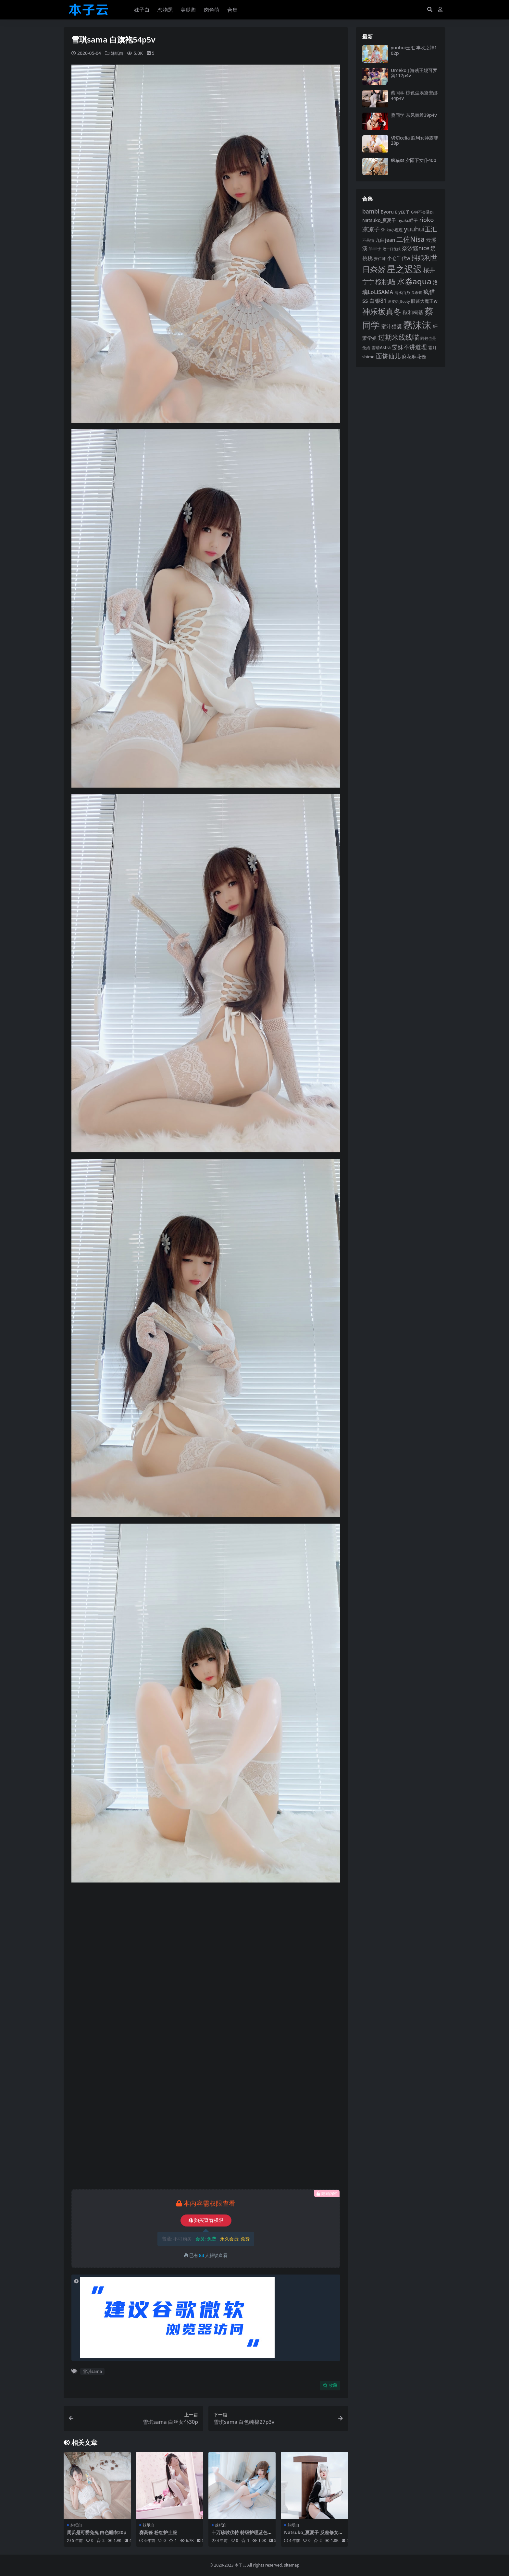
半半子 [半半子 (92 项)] (375, 248)
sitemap (291, 2565)
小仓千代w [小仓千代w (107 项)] (398, 258)
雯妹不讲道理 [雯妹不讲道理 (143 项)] (409, 347)
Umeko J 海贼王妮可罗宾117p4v (414, 73)
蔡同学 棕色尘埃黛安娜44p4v (414, 95)
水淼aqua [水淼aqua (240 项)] (414, 281)
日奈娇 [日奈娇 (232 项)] (374, 269)
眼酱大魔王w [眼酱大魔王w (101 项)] (424, 301)
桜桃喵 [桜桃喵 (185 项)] (385, 281)
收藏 (330, 2385)
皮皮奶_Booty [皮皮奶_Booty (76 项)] (399, 301)
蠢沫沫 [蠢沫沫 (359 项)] (417, 324)
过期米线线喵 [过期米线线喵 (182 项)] (398, 337)
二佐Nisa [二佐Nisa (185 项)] (410, 239)
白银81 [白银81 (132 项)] (378, 300)
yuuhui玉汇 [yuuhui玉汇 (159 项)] (420, 229)
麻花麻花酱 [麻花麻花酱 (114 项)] (414, 356)
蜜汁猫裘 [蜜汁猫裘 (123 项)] (391, 326)
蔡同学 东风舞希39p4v (414, 115)
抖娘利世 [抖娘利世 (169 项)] (424, 257)
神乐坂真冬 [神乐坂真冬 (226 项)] (381, 311)
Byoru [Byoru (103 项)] (387, 212)
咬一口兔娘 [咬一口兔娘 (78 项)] (392, 248)
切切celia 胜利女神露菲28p (414, 140)
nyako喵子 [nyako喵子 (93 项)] (407, 220)
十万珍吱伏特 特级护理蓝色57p (241, 2535)
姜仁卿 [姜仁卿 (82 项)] (380, 258)
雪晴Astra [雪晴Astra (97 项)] (381, 347)
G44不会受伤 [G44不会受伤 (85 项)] (422, 212)
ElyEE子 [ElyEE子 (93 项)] (402, 212)
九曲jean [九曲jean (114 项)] (385, 240)
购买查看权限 (206, 2220)
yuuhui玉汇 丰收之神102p (414, 50)
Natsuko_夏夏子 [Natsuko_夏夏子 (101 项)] (379, 220)
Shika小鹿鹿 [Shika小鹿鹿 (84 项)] (392, 229)
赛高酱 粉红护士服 (159, 2532)
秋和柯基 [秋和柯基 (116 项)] (413, 312)
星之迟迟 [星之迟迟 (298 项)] (404, 269)
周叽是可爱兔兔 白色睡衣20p (97, 2535)
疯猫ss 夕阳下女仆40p (413, 160)
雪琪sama (92, 2371)
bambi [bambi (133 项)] (370, 211)
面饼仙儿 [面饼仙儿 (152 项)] (388, 356)
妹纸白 (117, 53)
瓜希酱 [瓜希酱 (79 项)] (416, 292)
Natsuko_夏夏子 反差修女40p (314, 2535)
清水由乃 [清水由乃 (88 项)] (402, 292)
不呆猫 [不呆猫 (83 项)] (368, 240)
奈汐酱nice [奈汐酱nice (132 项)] (415, 248)
